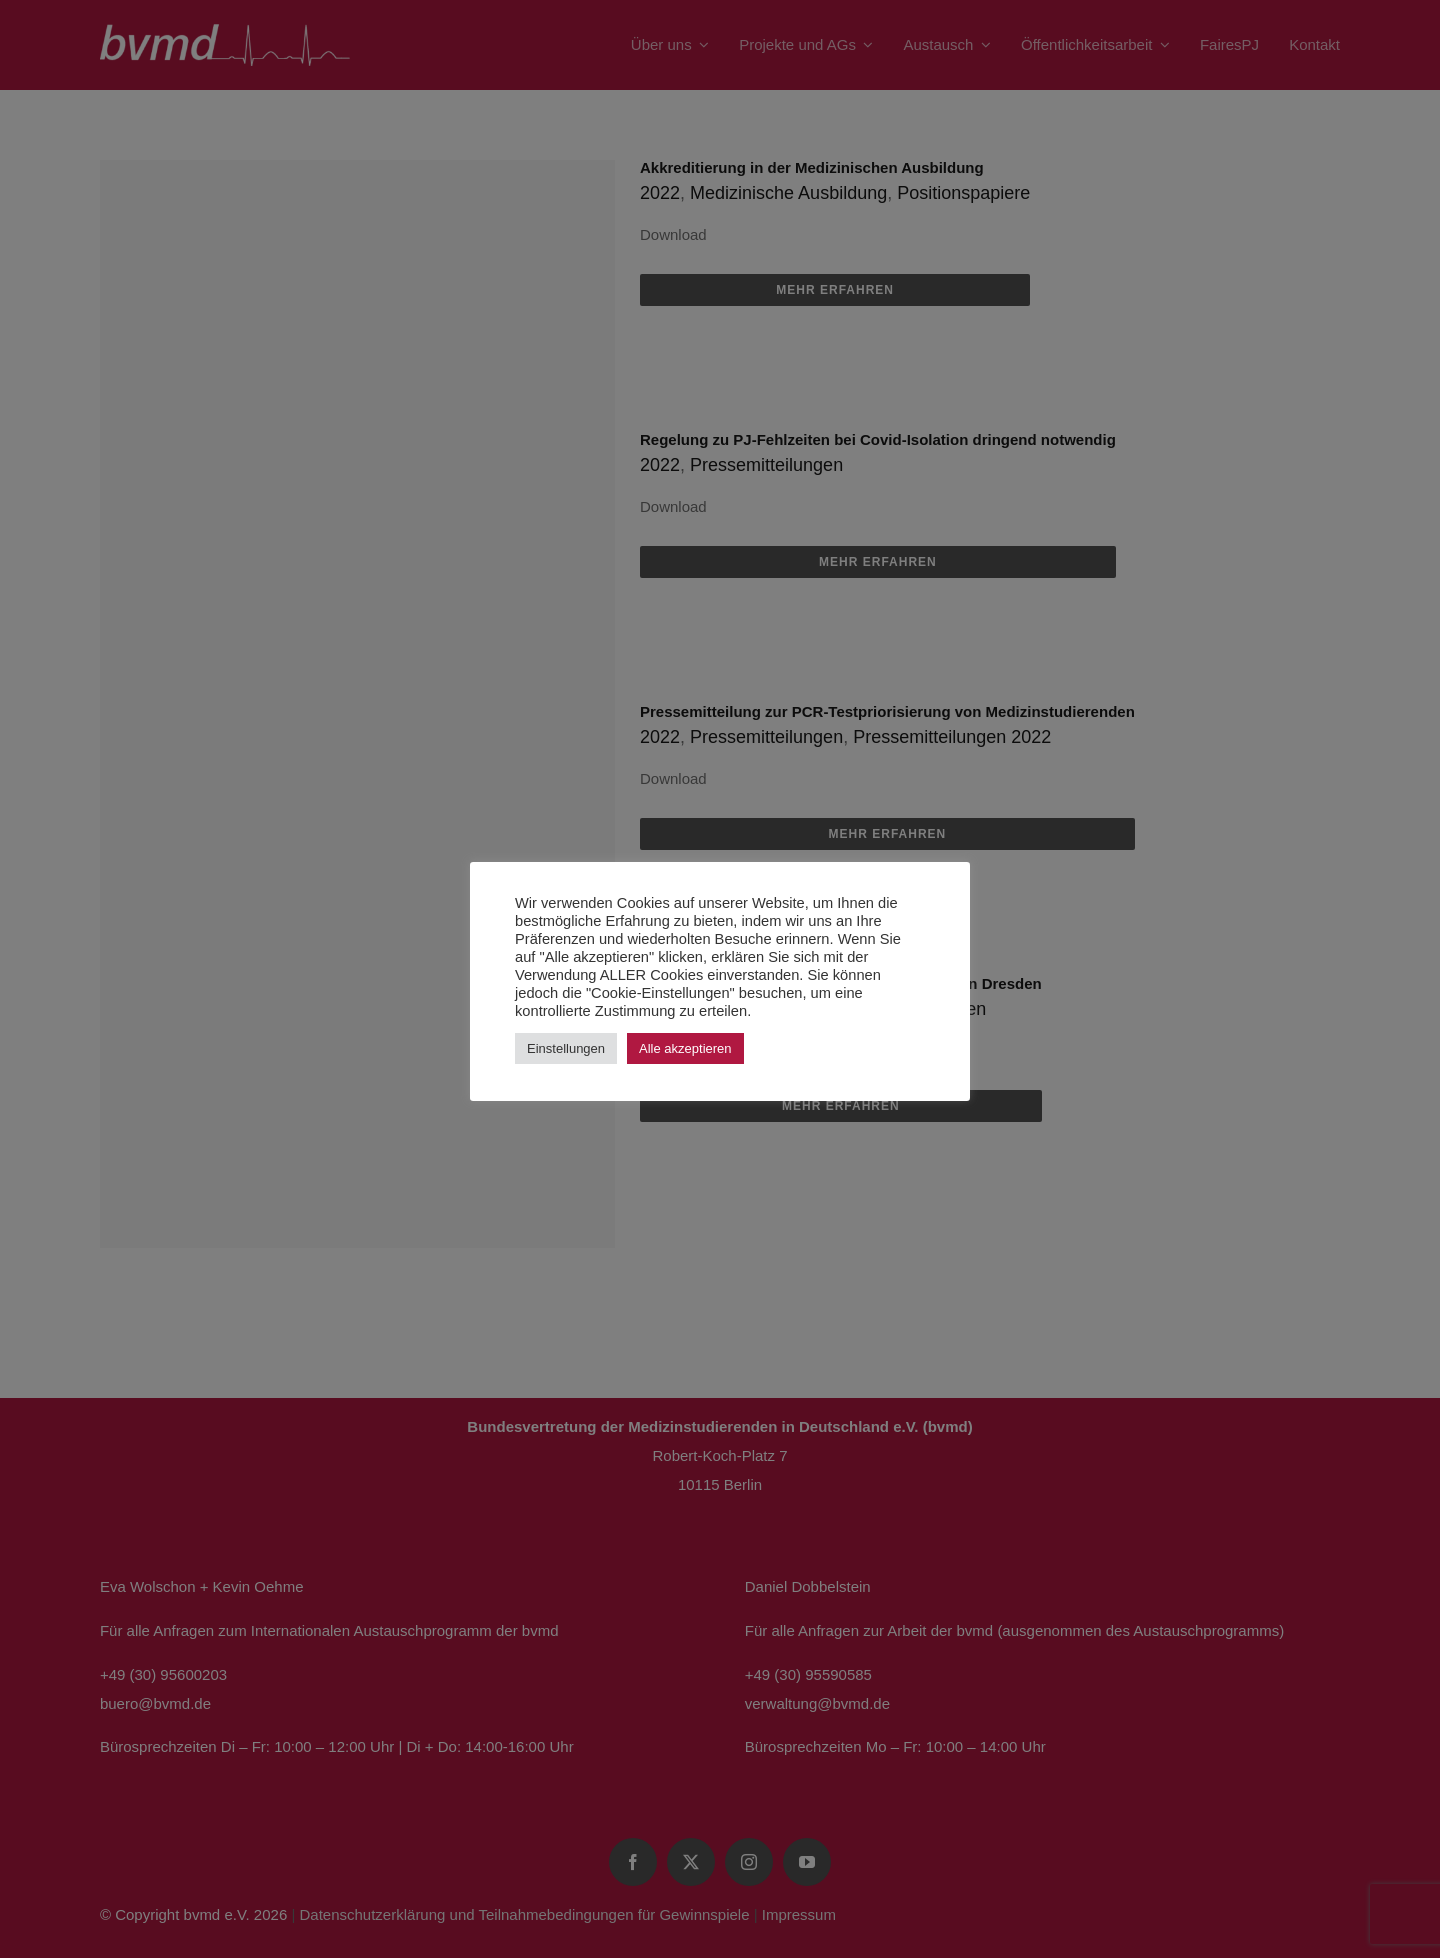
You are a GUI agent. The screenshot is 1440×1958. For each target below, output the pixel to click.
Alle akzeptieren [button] (685, 1048)
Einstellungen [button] (566, 1048)
